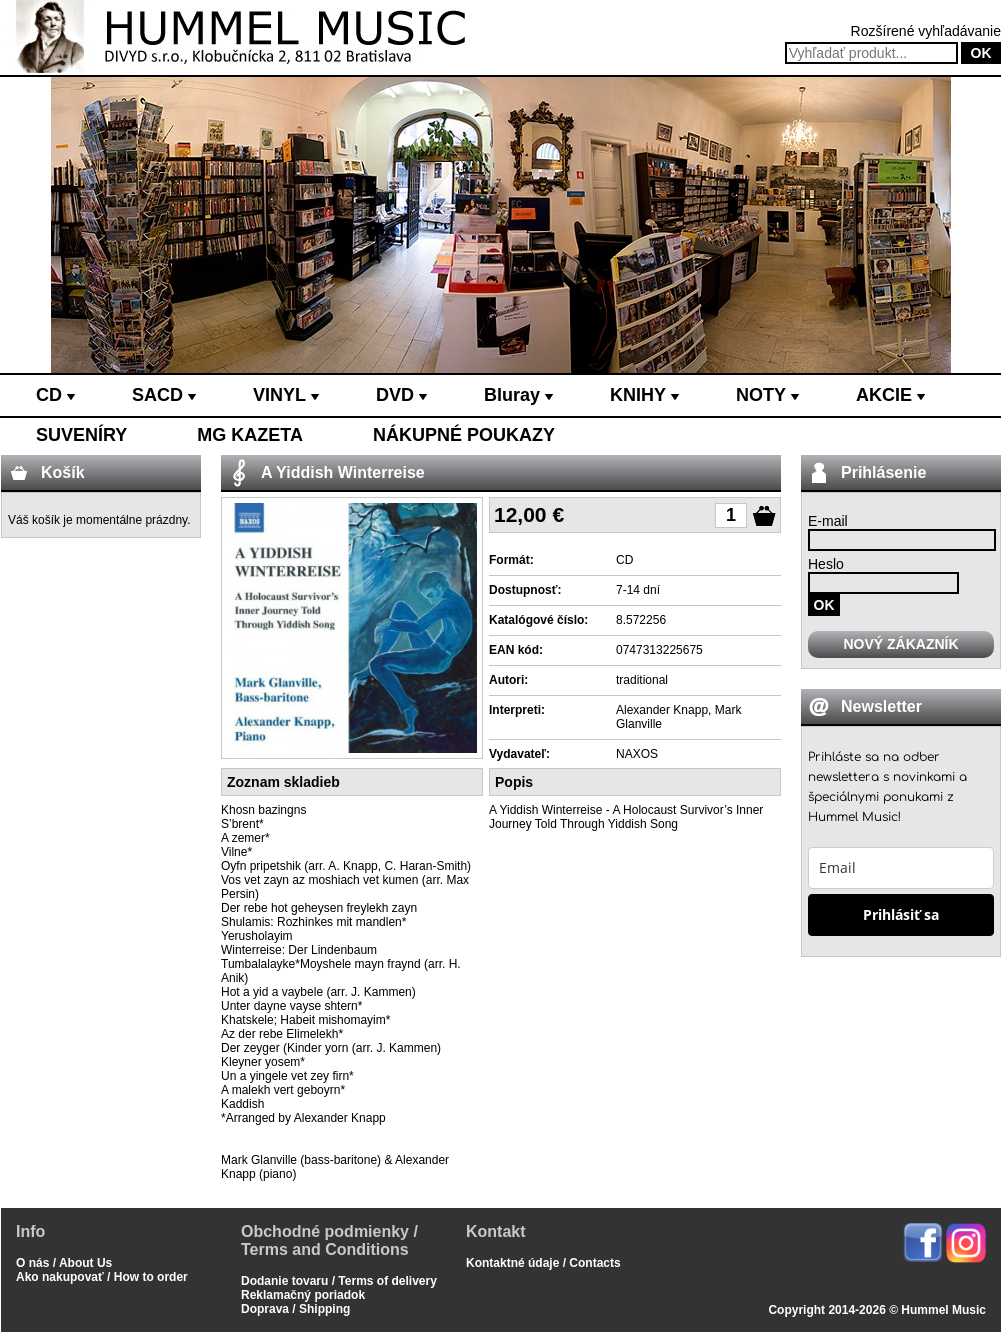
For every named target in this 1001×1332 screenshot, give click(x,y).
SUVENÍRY (81, 435)
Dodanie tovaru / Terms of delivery (339, 1281)
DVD (401, 395)
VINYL (286, 395)
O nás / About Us (64, 1263)
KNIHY (644, 395)
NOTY (767, 395)
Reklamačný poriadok (303, 1295)
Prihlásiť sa (901, 914)
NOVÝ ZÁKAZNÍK (900, 644)
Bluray (518, 395)
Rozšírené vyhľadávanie (926, 31)
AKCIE (890, 395)
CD (55, 395)
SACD (164, 395)
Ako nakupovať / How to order (102, 1277)
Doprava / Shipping (295, 1309)
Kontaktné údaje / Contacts (543, 1263)
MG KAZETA (250, 435)
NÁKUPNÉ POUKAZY (464, 435)
